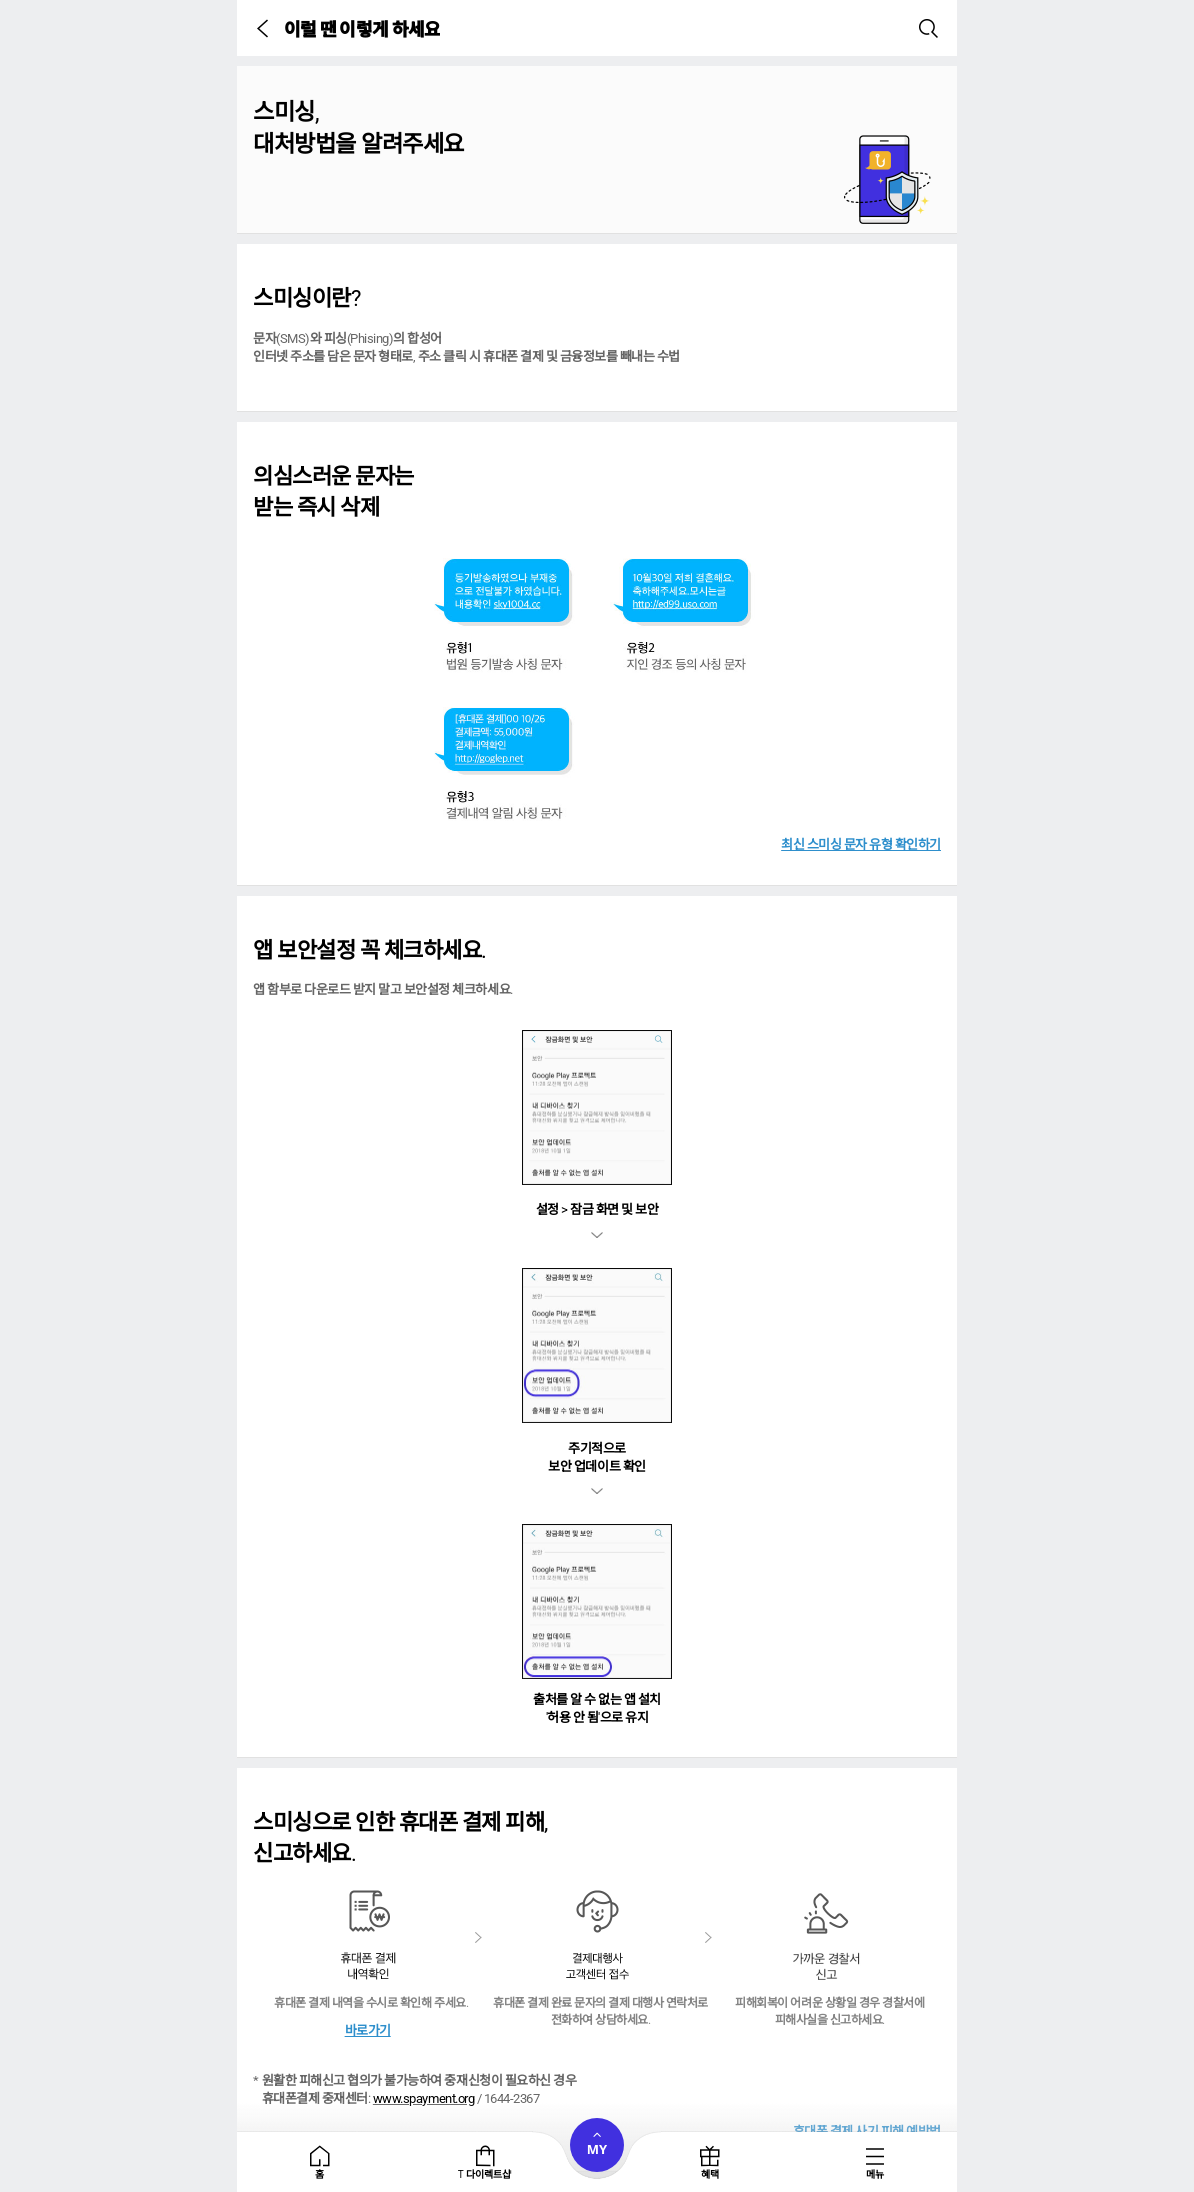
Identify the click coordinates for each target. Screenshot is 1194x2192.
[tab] (320, 2161)
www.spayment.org (423, 2098)
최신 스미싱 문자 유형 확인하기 (861, 844)
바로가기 (368, 2030)
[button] (266, 28)
